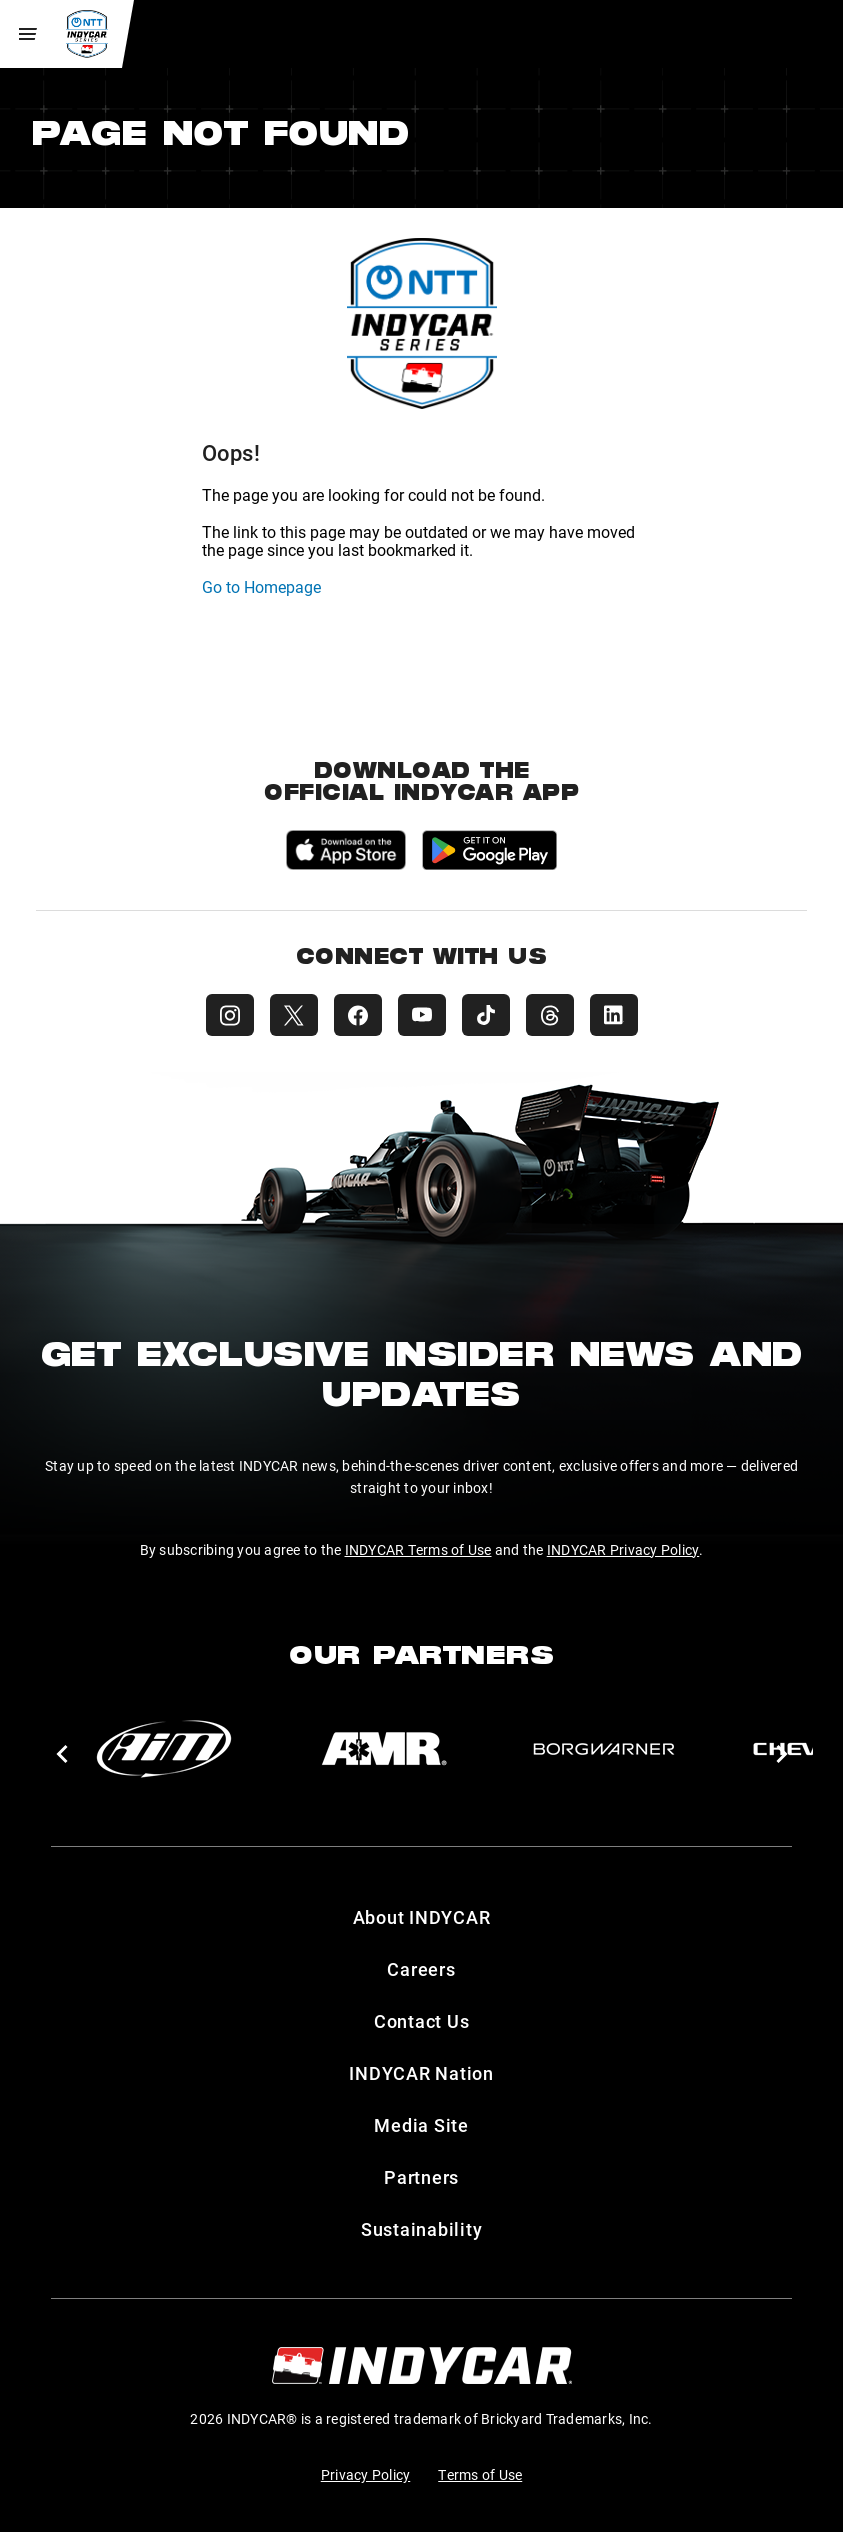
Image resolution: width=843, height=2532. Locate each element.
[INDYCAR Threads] (550, 1015)
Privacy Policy (366, 2474)
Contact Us (422, 2021)
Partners (421, 2177)
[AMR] (384, 1749)
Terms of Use (480, 2474)
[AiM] (164, 1749)
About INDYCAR (422, 1917)
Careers (421, 1969)
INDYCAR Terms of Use (418, 1549)
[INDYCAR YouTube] (422, 1015)
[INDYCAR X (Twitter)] (294, 1015)
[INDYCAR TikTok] (486, 1015)
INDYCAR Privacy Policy (623, 1549)
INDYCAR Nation (421, 2073)
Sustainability (422, 2229)
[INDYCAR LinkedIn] (614, 1015)
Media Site (421, 2125)
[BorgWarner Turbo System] (604, 1749)
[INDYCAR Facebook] (358, 1015)
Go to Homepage (261, 586)
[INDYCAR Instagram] (230, 1015)
